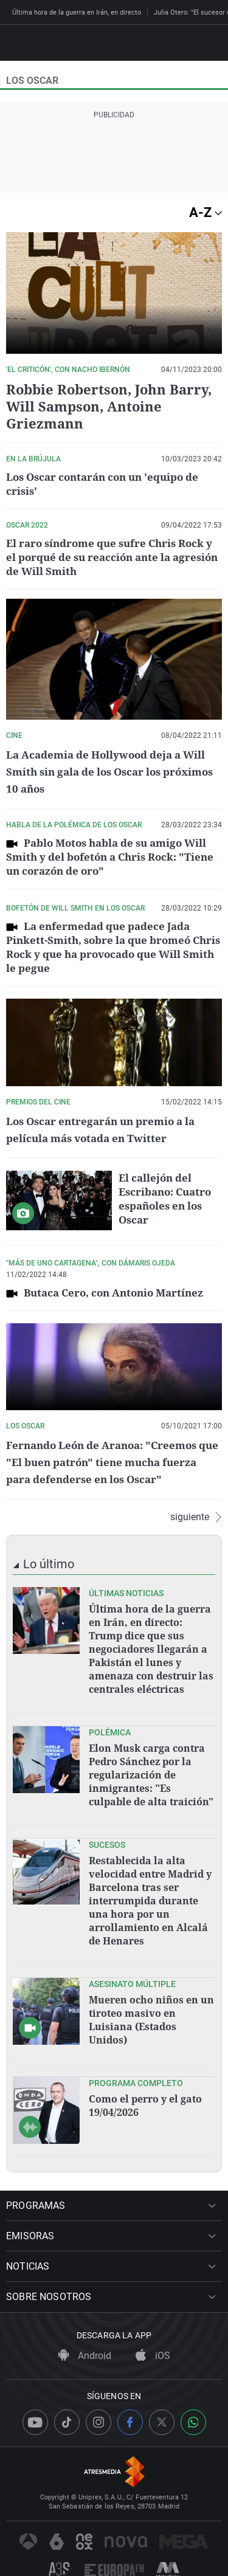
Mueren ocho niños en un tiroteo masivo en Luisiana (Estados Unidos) (151, 2020)
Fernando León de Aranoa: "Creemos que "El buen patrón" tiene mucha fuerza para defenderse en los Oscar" (112, 1462)
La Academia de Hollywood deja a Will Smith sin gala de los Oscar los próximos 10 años (109, 772)
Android (84, 2355)
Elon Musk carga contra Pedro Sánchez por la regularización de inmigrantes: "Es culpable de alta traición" (151, 1774)
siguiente (196, 1517)
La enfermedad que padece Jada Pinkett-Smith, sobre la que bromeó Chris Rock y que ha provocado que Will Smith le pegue (113, 947)
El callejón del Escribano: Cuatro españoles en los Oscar (165, 1199)
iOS (153, 2355)
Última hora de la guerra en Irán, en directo (76, 12)
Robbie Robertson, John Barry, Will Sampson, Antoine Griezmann (109, 406)
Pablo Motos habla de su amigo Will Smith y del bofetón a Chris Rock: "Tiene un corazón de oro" (109, 857)
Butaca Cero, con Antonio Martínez (113, 1293)
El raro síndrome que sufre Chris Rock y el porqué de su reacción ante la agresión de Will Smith (112, 557)
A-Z (205, 212)
